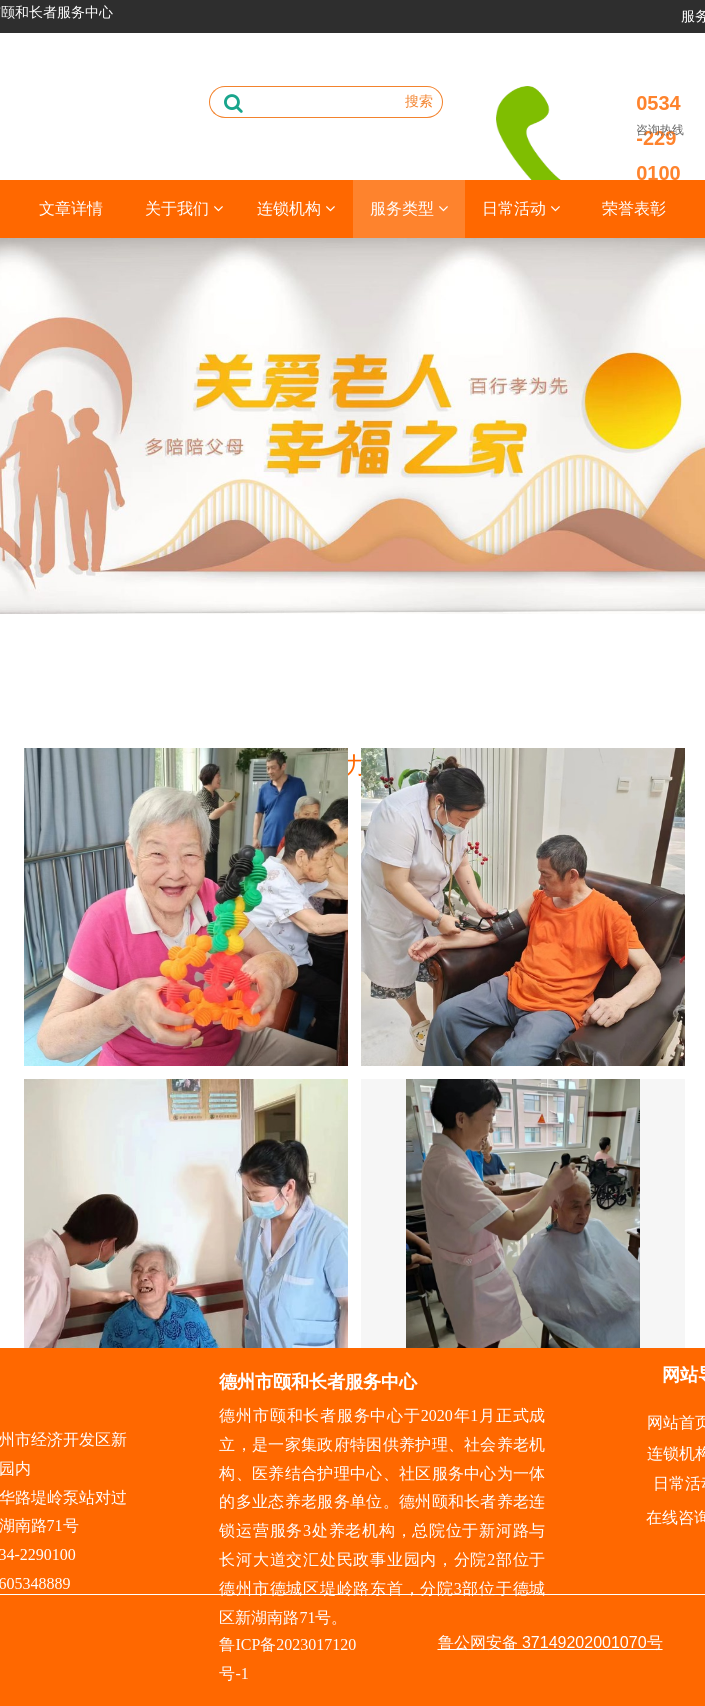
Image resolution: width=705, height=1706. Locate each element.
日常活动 (521, 208)
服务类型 (409, 208)
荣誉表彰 (634, 208)
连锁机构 (296, 208)
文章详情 (71, 208)
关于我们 (184, 208)
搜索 (419, 101)
